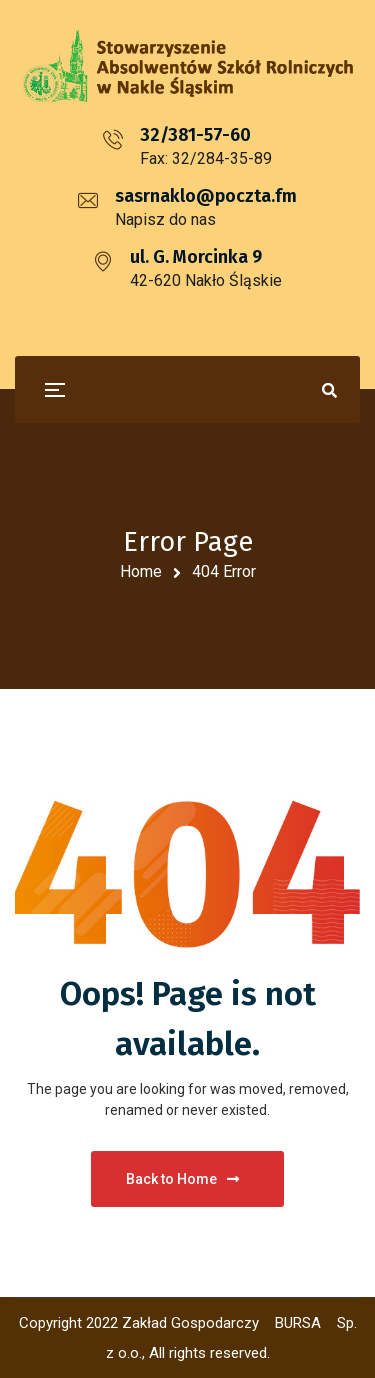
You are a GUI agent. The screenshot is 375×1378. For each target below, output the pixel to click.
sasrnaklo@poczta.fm (206, 196)
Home (141, 571)
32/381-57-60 (195, 135)
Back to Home (182, 1179)
